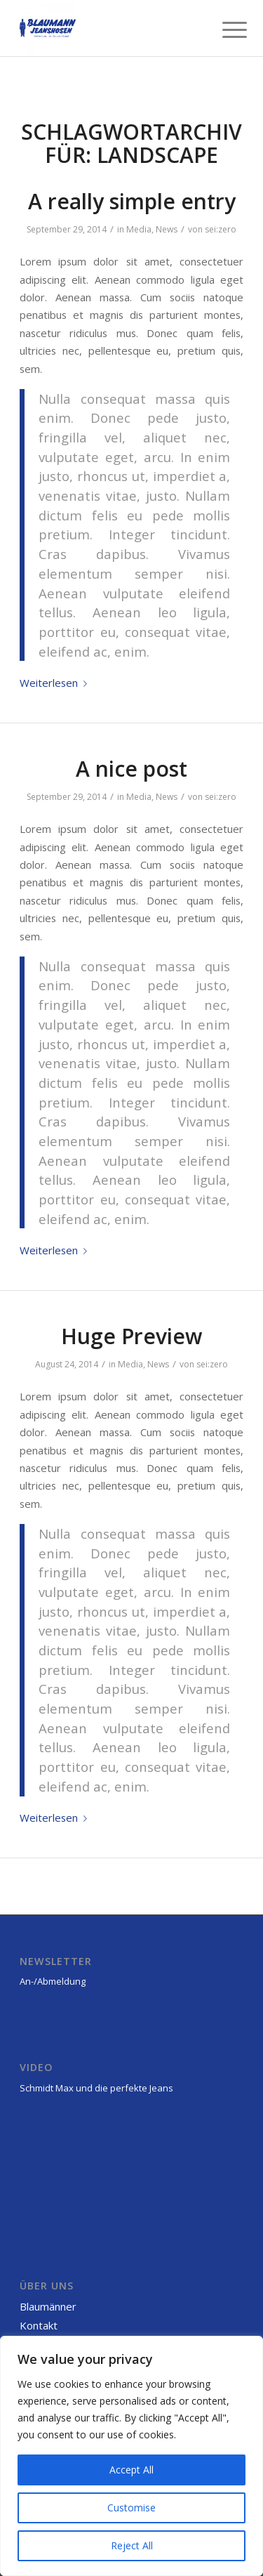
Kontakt (39, 2325)
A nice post (131, 768)
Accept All (131, 2469)
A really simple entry (132, 201)
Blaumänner (48, 2306)
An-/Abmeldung (53, 1981)
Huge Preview (131, 1336)
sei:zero (220, 229)
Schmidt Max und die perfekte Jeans (96, 2088)
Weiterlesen (56, 683)
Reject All (132, 2545)
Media (138, 229)
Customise (131, 2507)
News (166, 229)
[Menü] (223, 29)
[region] (131, 2456)
